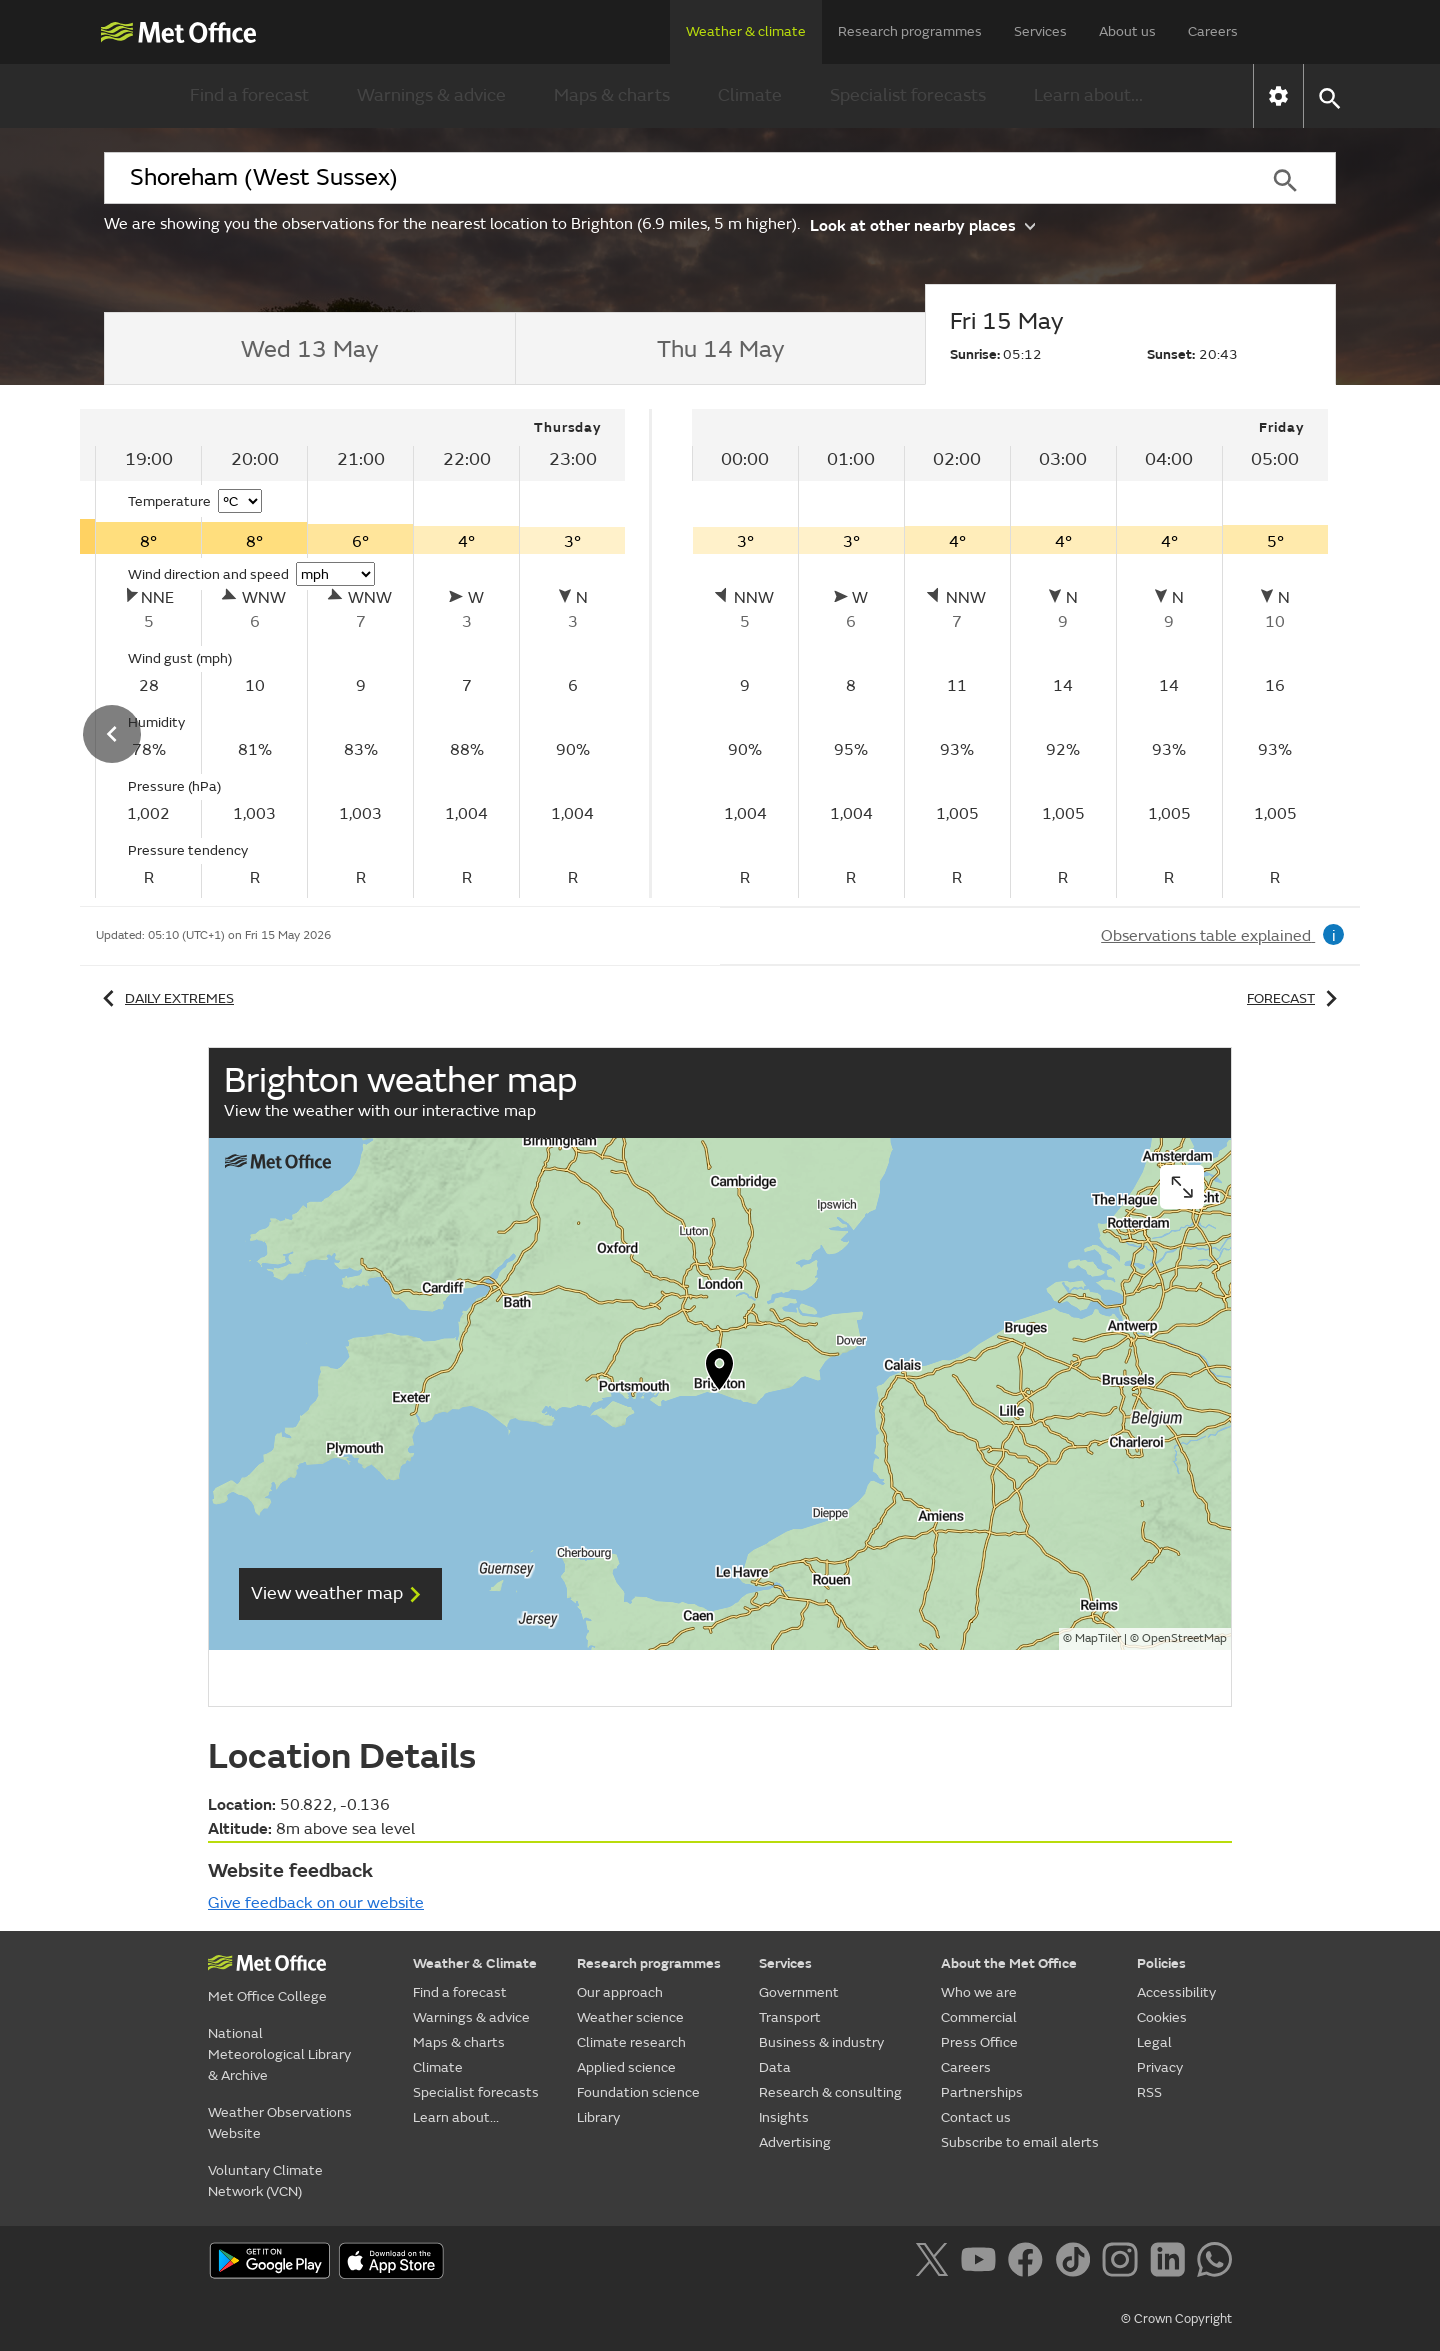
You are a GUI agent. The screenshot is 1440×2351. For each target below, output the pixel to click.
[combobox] (669, 178)
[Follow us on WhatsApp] (1214, 2263)
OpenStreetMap (1184, 1638)
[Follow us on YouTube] (982, 2263)
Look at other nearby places (922, 224)
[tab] (309, 349)
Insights (784, 2117)
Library (598, 2117)
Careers (1213, 31)
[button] (1328, 96)
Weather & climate (746, 31)
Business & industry (821, 2042)
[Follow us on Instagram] (1123, 2263)
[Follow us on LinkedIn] (1171, 2263)
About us (1127, 31)
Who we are (979, 1992)
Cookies (1162, 2017)
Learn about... (1088, 95)
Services (1040, 31)
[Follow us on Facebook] (1029, 2263)
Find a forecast (249, 95)
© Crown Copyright (1176, 2319)
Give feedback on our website (316, 1903)
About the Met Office (1009, 1963)
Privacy (1160, 2067)
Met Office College (267, 1996)
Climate (750, 95)
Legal (1154, 2042)
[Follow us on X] (935, 2263)
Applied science (626, 2067)
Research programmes (910, 31)
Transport (790, 2017)
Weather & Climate (475, 1963)
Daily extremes (165, 998)
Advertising (795, 2142)
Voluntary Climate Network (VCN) (265, 2181)
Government (799, 1992)
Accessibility (1176, 1992)
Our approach (620, 1992)
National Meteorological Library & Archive (279, 2054)
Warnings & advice (431, 95)
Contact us (976, 2117)
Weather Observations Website (280, 2123)
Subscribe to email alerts (1020, 2142)
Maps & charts (612, 95)
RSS (1149, 2092)
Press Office (979, 2042)
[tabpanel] (1010, 653)
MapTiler (1098, 1638)
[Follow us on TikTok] (1076, 2263)
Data (775, 2067)
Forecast (1295, 998)
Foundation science (638, 2092)
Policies (1161, 1963)
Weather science (630, 2017)
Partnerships (982, 2092)
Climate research (631, 2042)
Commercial (979, 2017)
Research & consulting (830, 2092)
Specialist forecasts (908, 95)
